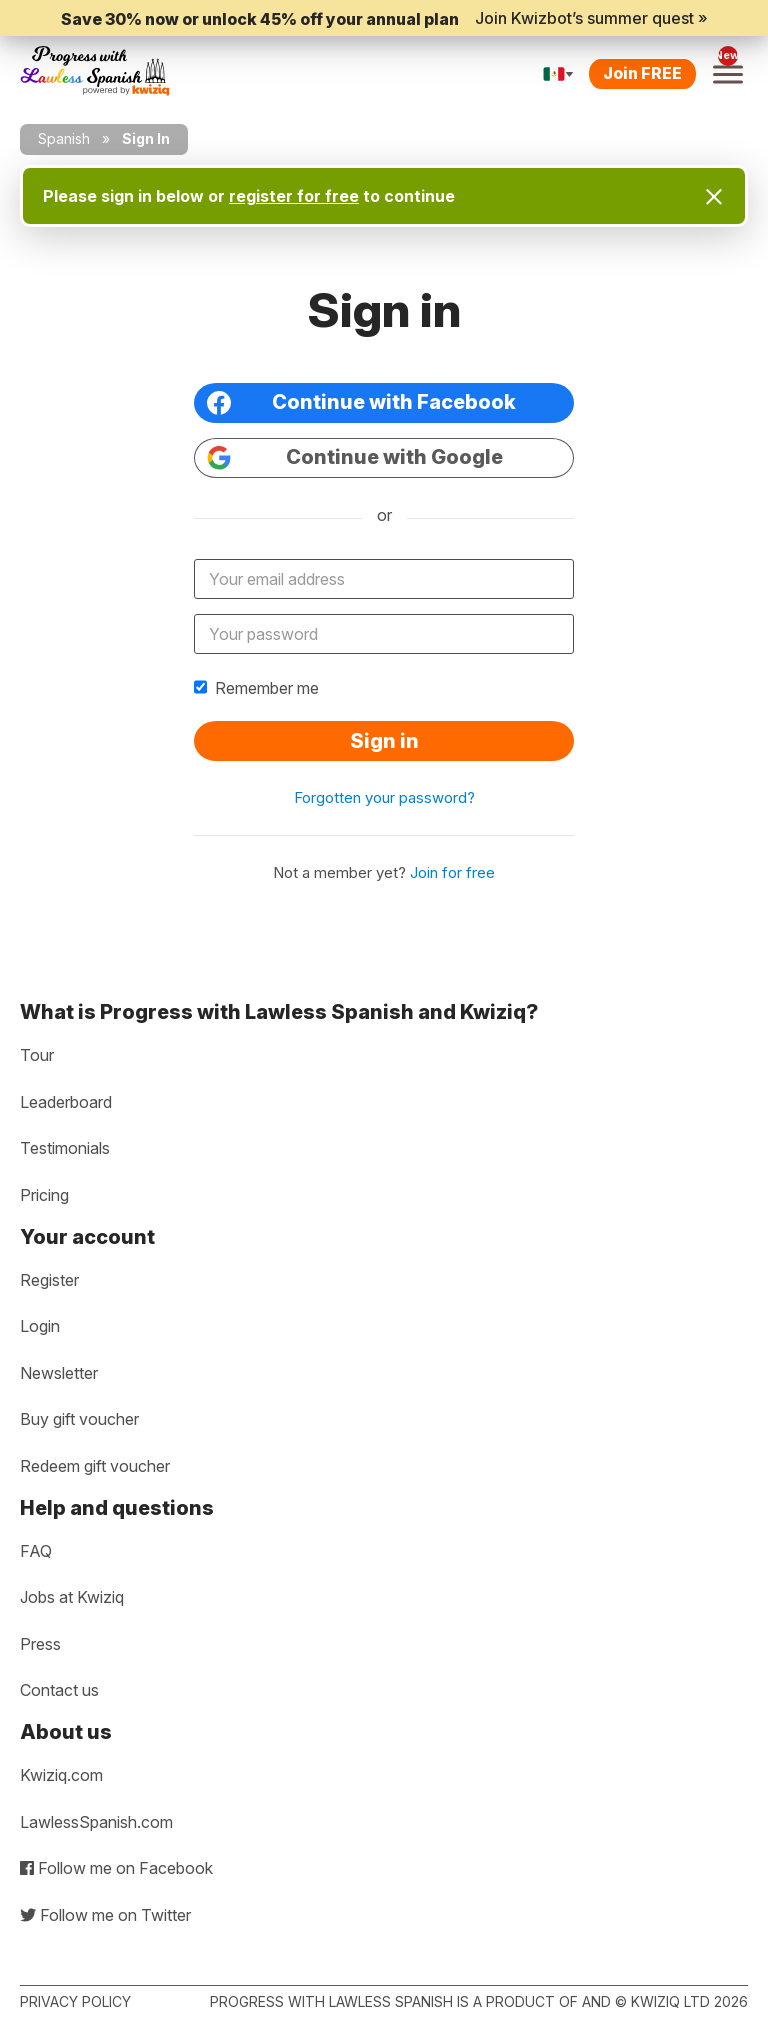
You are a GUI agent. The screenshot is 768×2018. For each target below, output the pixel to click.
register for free (294, 196)
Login (40, 1326)
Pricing (44, 1195)
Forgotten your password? (384, 797)
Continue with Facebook (361, 402)
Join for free (452, 872)
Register (49, 1280)
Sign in (384, 741)
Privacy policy (75, 2001)
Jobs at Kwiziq (72, 1597)
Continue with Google (355, 457)
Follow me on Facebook (116, 1868)
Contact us (59, 1690)
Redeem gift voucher (95, 1466)
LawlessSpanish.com (96, 1822)
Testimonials (65, 1148)
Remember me (256, 688)
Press (40, 1644)
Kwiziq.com (61, 1775)
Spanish (64, 138)
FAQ (36, 1551)
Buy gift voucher (79, 1419)
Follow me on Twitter (105, 1915)
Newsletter (59, 1373)
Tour (37, 1055)
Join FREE (642, 73)
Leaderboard (66, 1102)
